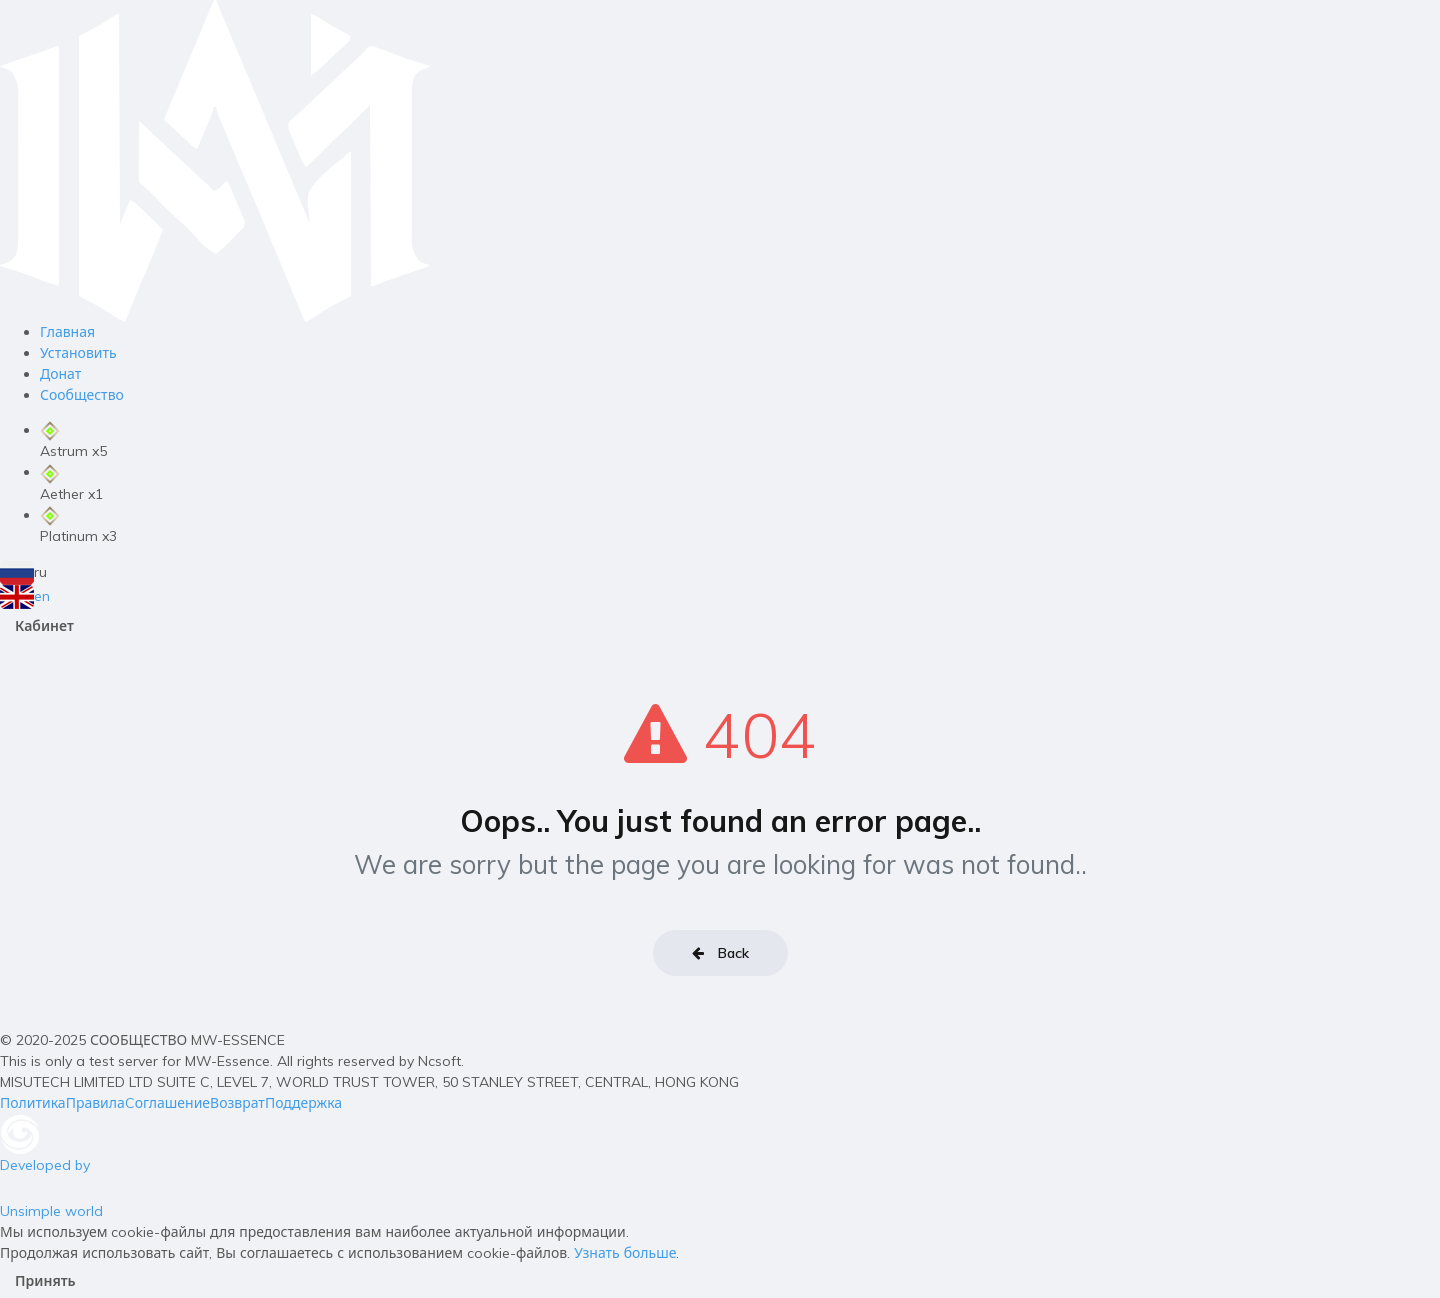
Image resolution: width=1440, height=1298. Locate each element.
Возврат (237, 1103)
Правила (95, 1103)
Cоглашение (167, 1103)
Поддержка (303, 1103)
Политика (33, 1103)
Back (720, 953)
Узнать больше (625, 1253)
